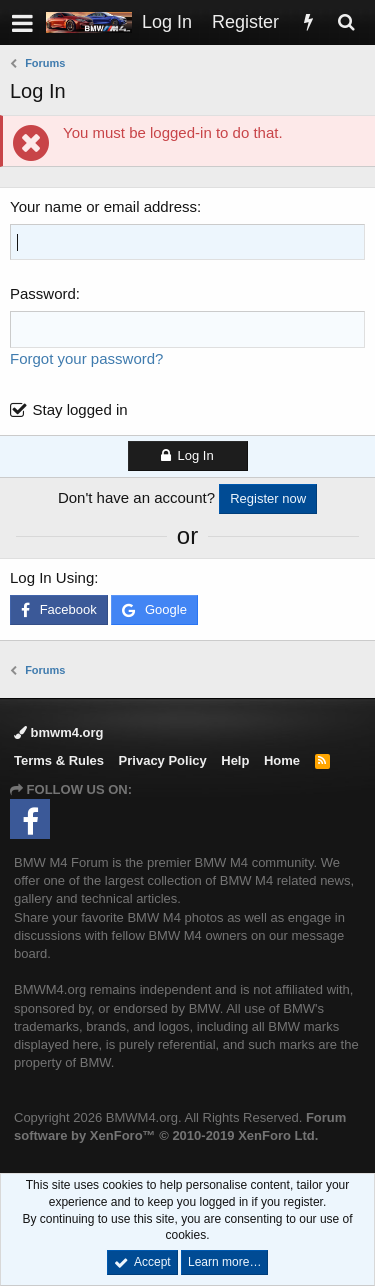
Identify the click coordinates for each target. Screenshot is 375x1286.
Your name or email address (103, 206)
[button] (22, 22)
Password (43, 293)
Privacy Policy (163, 760)
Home (282, 760)
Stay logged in (80, 409)
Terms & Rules (59, 760)
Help (235, 760)
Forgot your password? (86, 358)
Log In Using (52, 577)
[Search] (346, 22)
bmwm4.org (59, 732)
